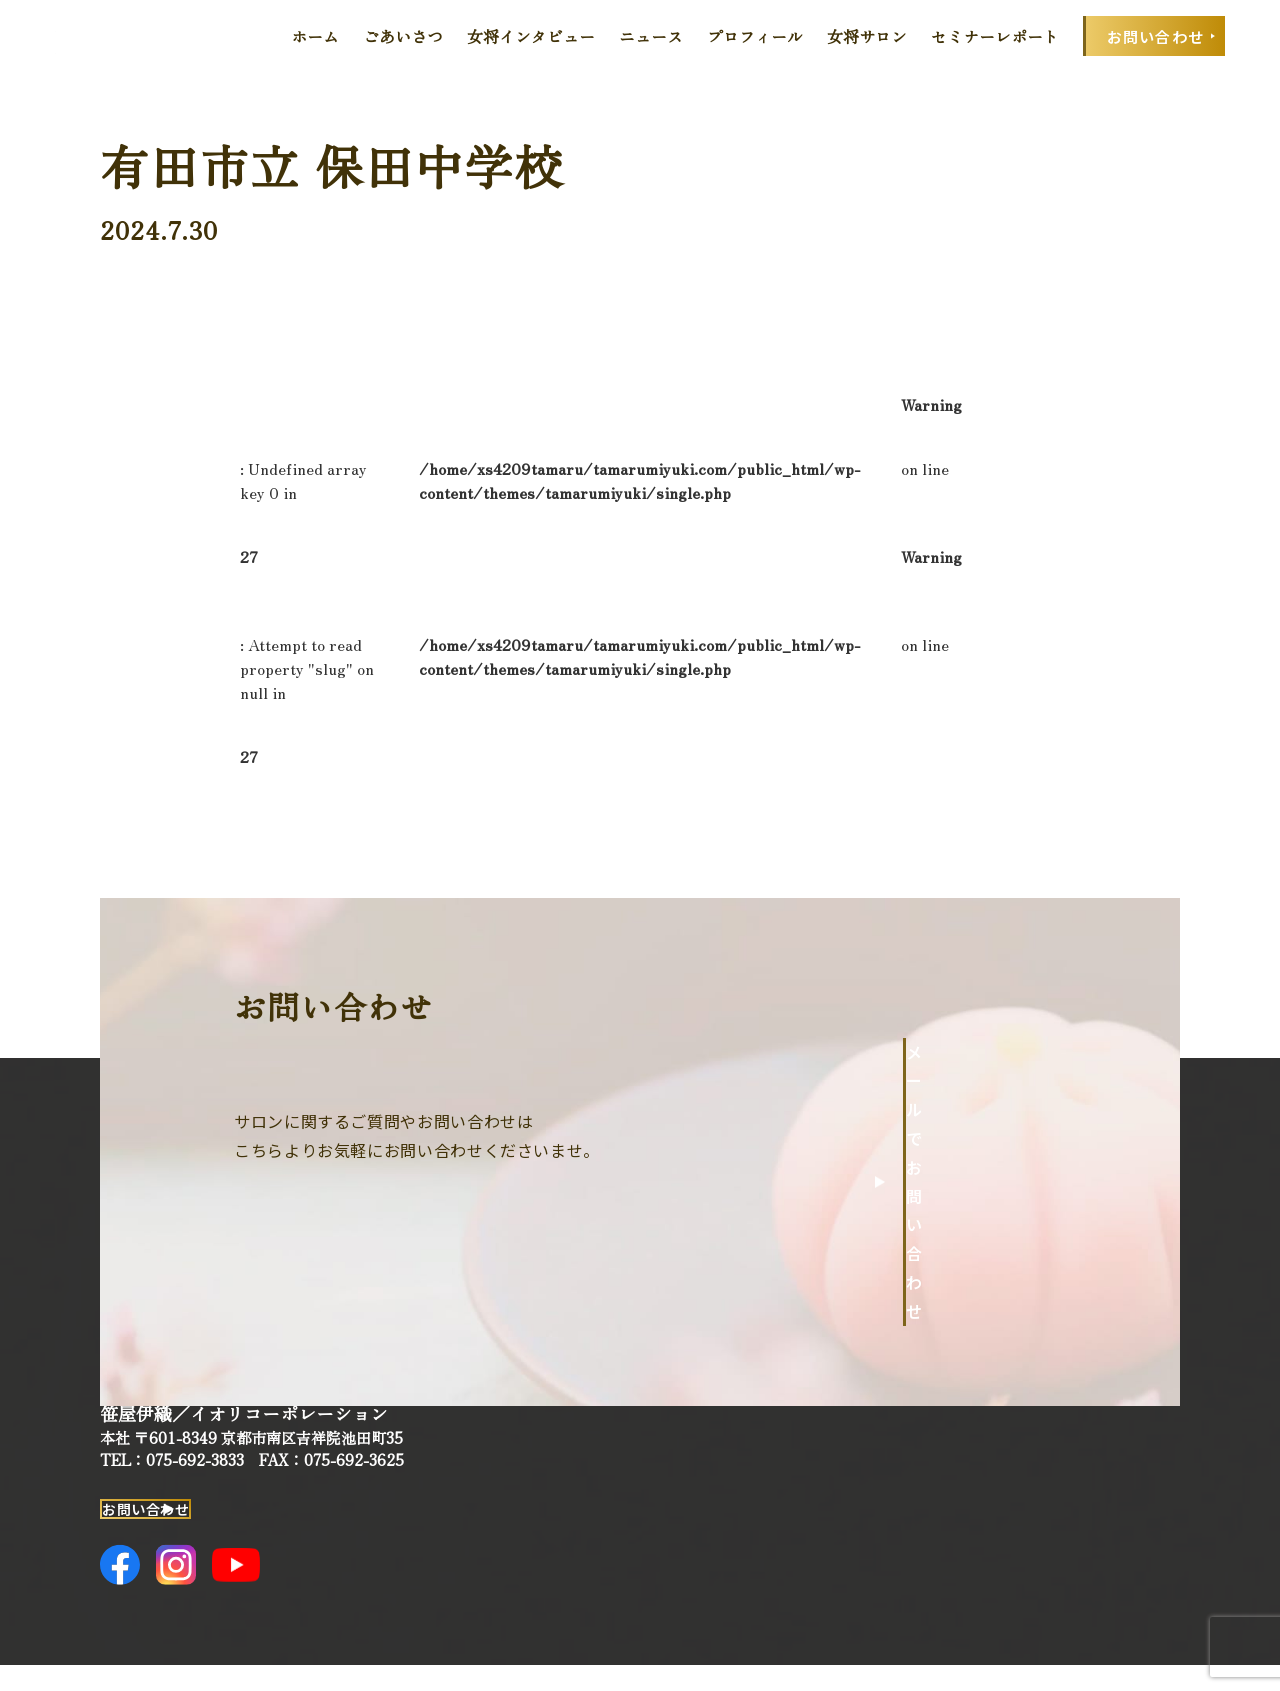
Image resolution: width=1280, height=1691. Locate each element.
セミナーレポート (995, 36)
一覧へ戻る (971, 756)
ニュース (651, 36)
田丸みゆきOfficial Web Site (116, 36)
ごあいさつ (403, 36)
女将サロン (867, 36)
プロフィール (755, 36)
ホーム (315, 36)
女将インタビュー (531, 36)
